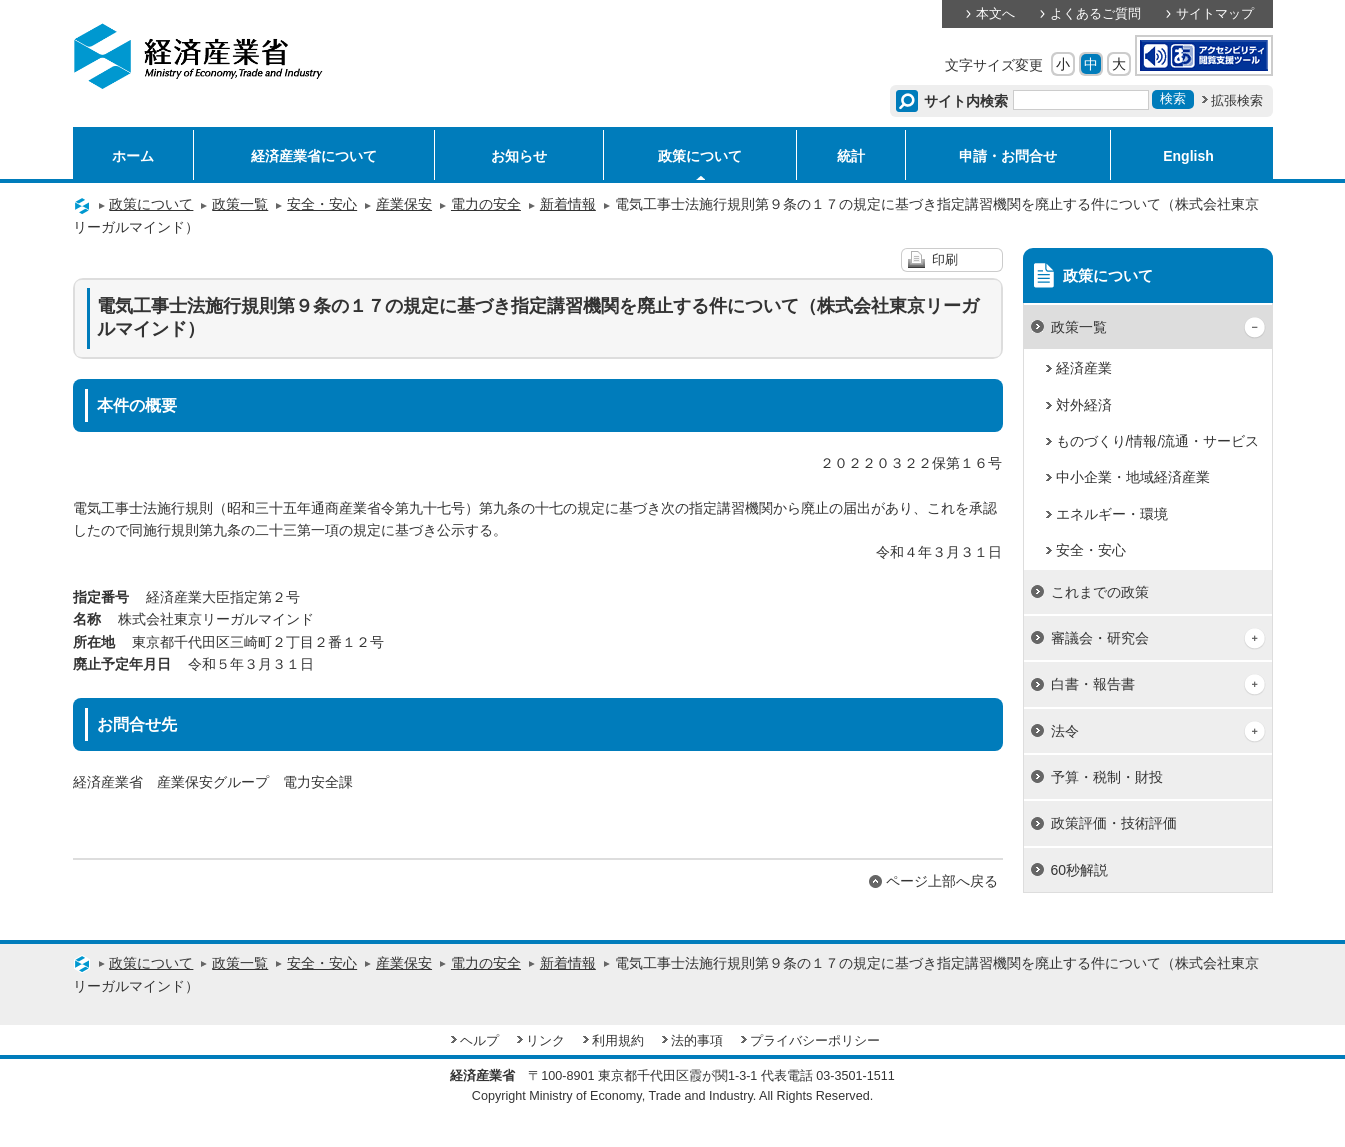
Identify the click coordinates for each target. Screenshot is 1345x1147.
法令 (1065, 731)
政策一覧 (240, 204)
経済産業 (1084, 368)
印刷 (945, 260)
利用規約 (618, 1041)
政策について (700, 156)
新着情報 (568, 204)
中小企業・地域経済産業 (1133, 477)
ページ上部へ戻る (942, 881)
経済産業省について (314, 156)
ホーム (133, 156)
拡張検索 (1237, 101)
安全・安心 (322, 204)
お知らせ (519, 156)
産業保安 (404, 204)
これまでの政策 (1100, 592)
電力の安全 (486, 204)
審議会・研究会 (1100, 638)
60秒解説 (1080, 870)
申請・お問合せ (1008, 156)
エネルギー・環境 (1112, 514)
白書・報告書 (1093, 684)
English (1188, 156)
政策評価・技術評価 (1114, 823)
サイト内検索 (966, 101)
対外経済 (1084, 405)
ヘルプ (479, 1041)
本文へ (995, 14)
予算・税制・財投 (1107, 777)
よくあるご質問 (1095, 14)
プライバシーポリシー (815, 1041)
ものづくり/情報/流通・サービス (1158, 441)
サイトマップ (1215, 14)
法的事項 (697, 1041)
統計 (851, 156)
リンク (545, 1041)
